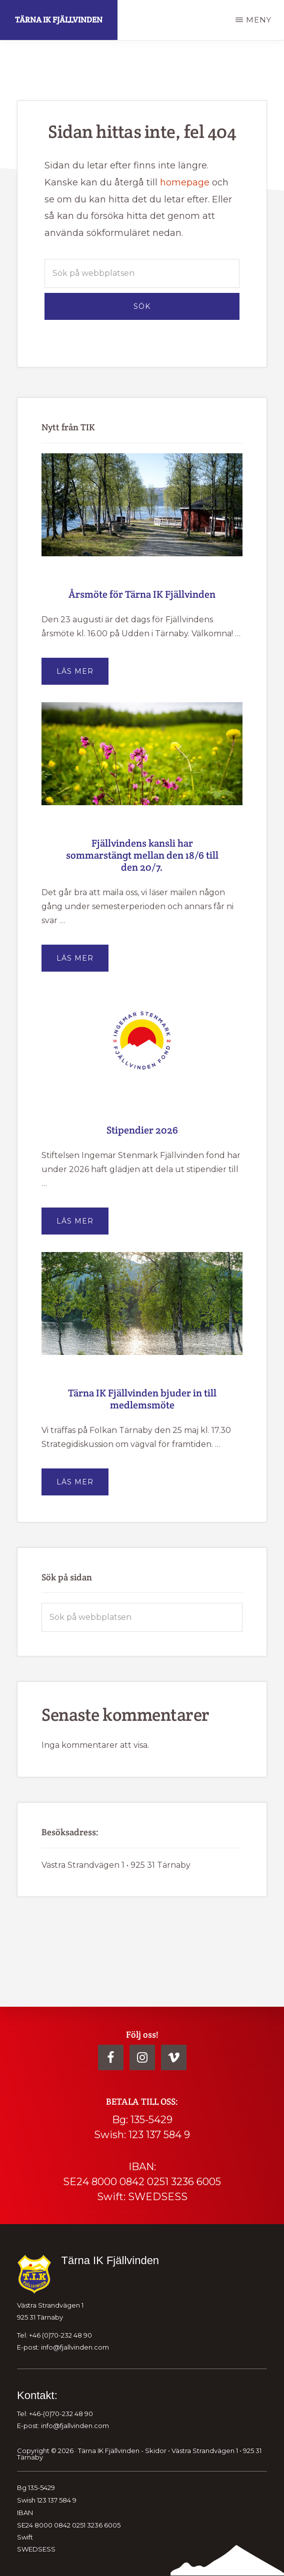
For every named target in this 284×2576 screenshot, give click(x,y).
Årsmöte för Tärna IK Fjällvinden (142, 594)
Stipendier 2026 (142, 1130)
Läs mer (82, 675)
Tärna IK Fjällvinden (58, 19)
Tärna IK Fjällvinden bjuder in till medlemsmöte (142, 1398)
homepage (185, 182)
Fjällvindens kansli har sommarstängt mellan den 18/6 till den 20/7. (142, 855)
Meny (259, 19)
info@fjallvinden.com (75, 2347)
